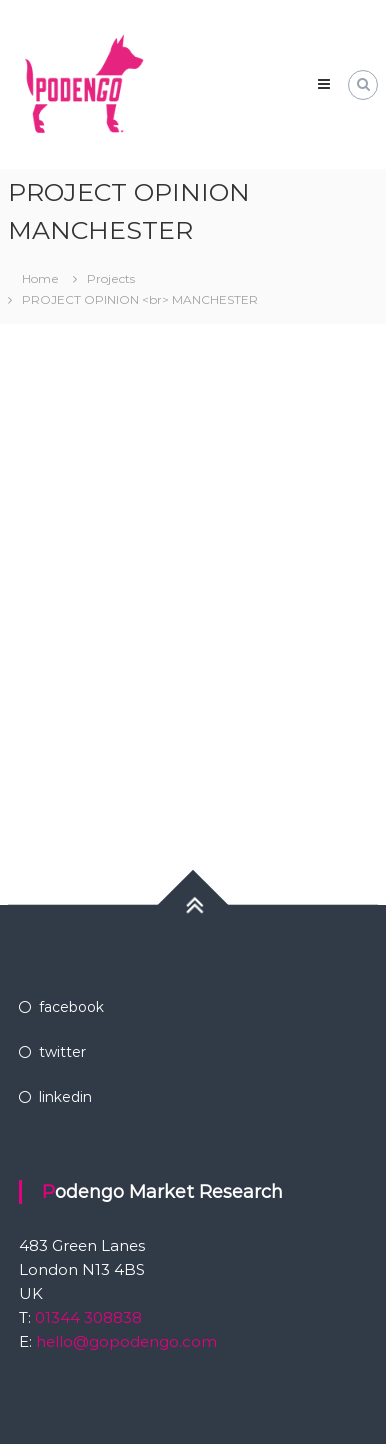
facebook (71, 1007)
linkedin (65, 1097)
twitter (62, 1052)
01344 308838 (86, 1317)
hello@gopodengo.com (126, 1341)
